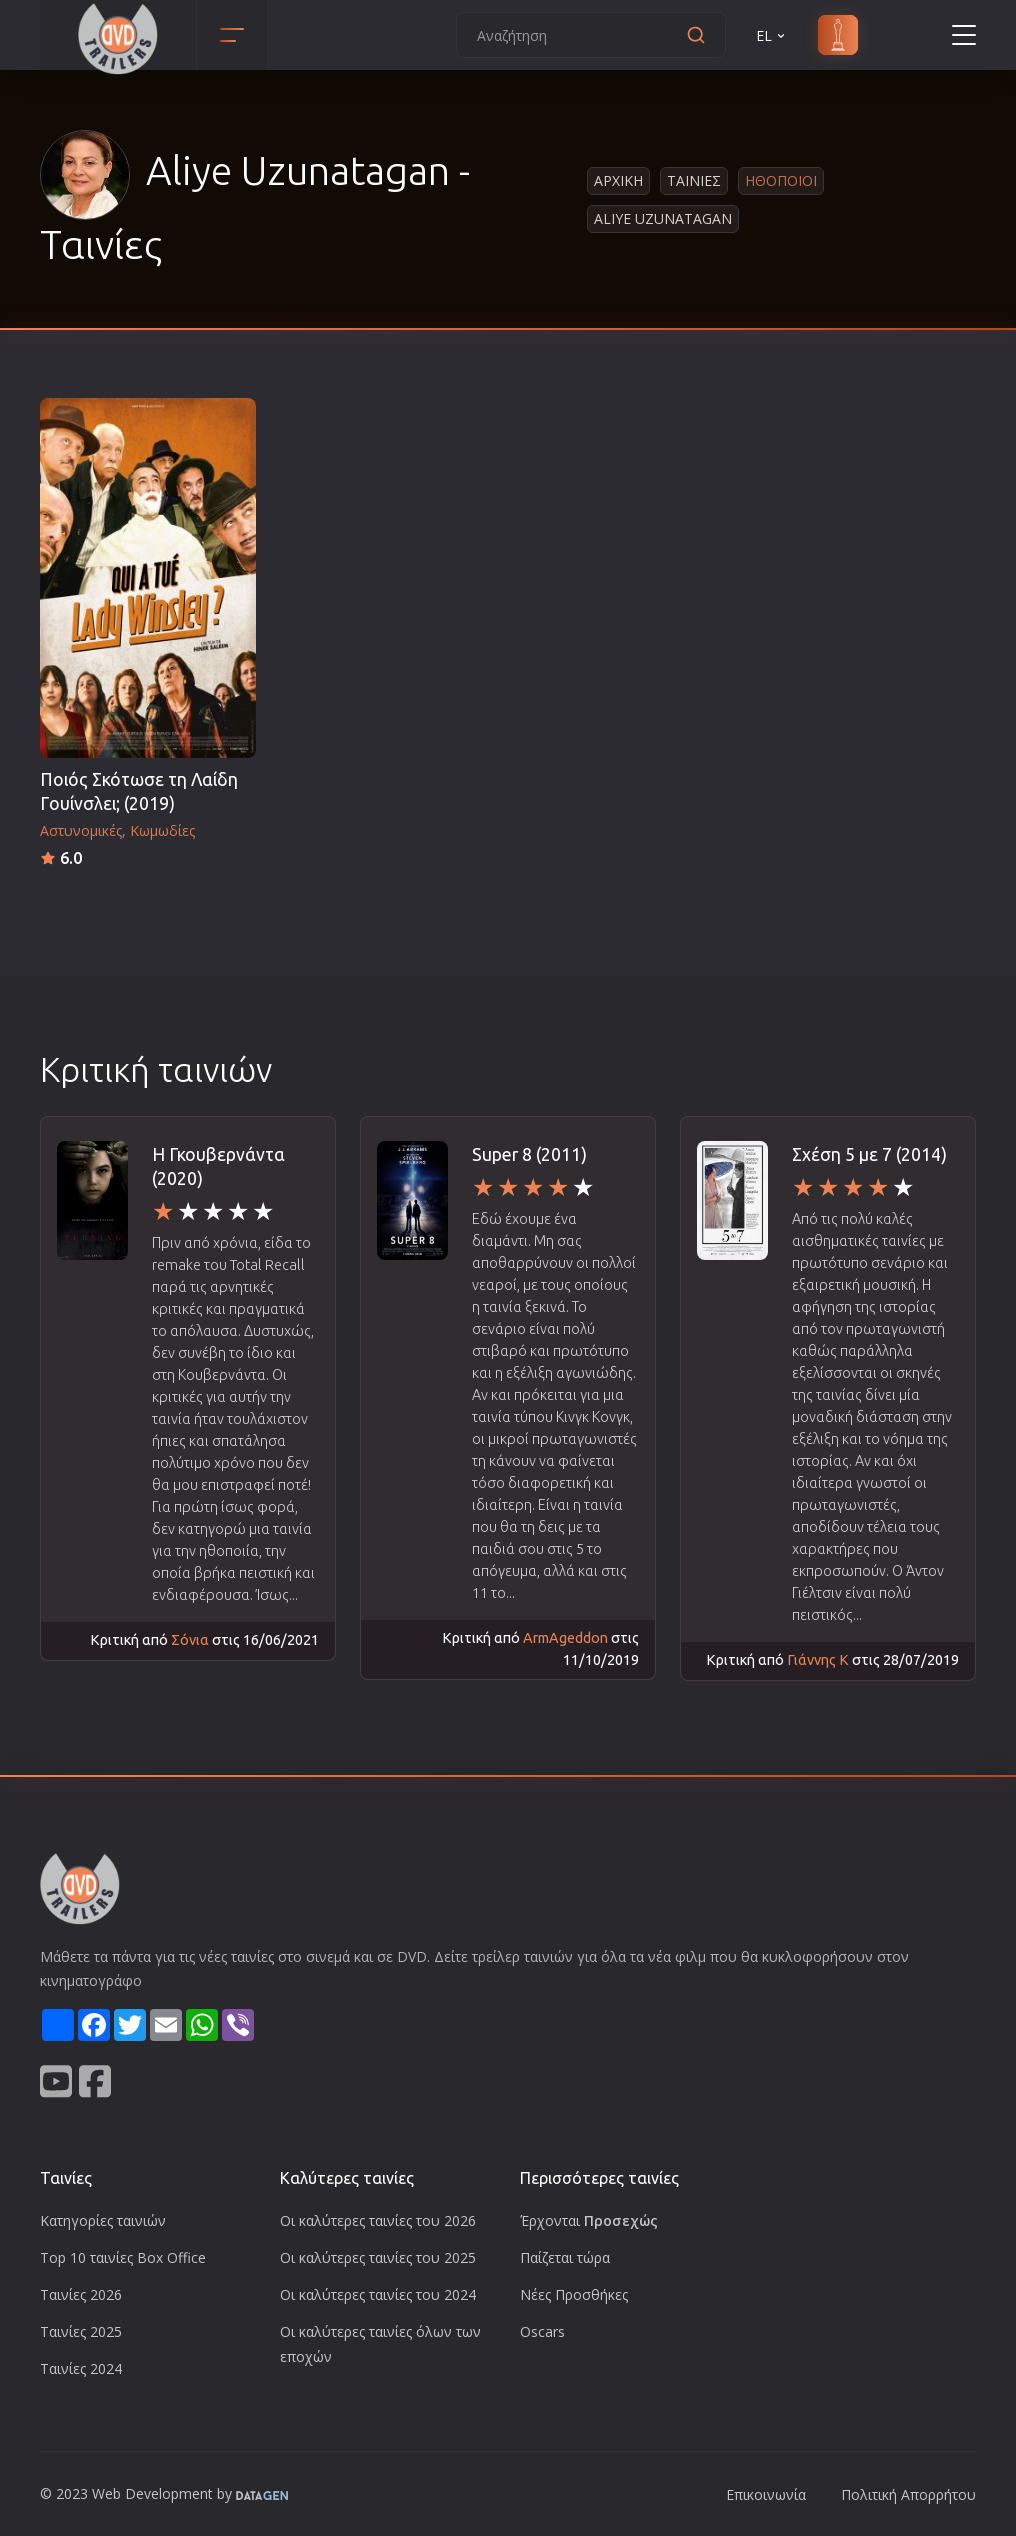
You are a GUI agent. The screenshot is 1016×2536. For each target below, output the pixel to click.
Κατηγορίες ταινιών (103, 2220)
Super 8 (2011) (529, 1154)
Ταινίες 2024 (81, 2368)
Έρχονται (589, 2220)
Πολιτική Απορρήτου (908, 2494)
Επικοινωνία (766, 2494)
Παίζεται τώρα (565, 2257)
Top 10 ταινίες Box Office (123, 2257)
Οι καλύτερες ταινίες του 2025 (378, 2257)
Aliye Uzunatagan (663, 218)
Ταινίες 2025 (81, 2331)
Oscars (542, 2331)
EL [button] (772, 35)
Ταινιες (694, 180)
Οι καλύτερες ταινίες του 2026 (378, 2220)
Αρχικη (618, 180)
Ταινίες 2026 (81, 2294)
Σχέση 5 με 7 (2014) (869, 1154)
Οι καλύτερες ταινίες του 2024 (378, 2294)
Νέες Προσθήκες (574, 2294)
